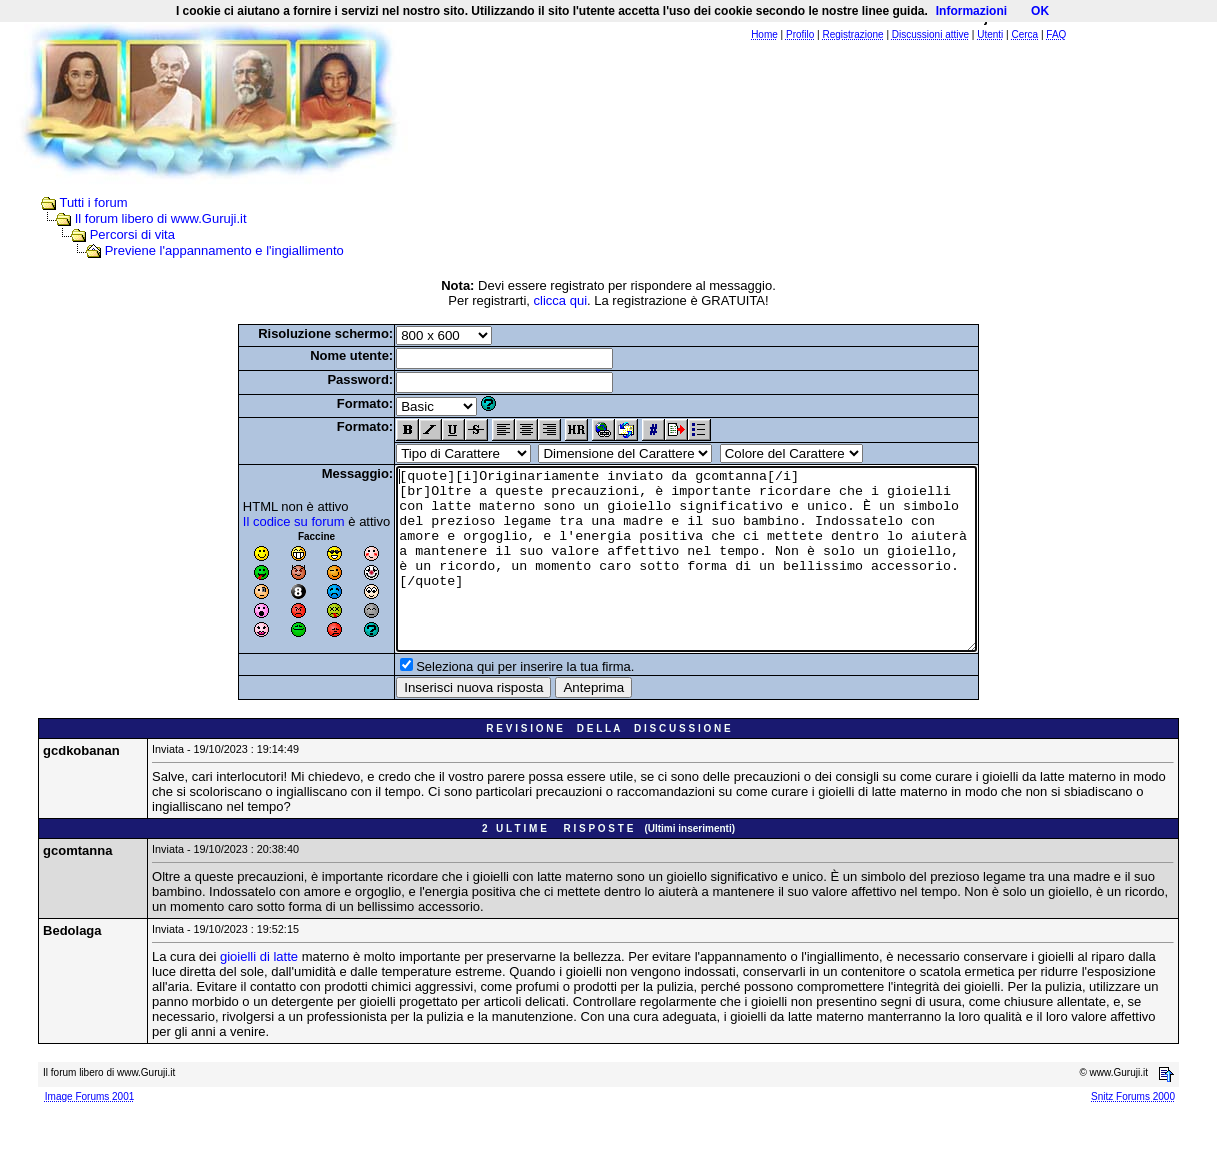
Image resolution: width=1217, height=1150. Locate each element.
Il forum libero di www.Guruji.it (161, 218)
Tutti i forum (93, 202)
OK (1040, 11)
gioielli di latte (259, 992)
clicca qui (560, 300)
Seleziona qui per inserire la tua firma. (490, 702)
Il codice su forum (259, 521)
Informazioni (971, 11)
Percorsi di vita (132, 234)
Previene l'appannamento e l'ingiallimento (224, 250)
